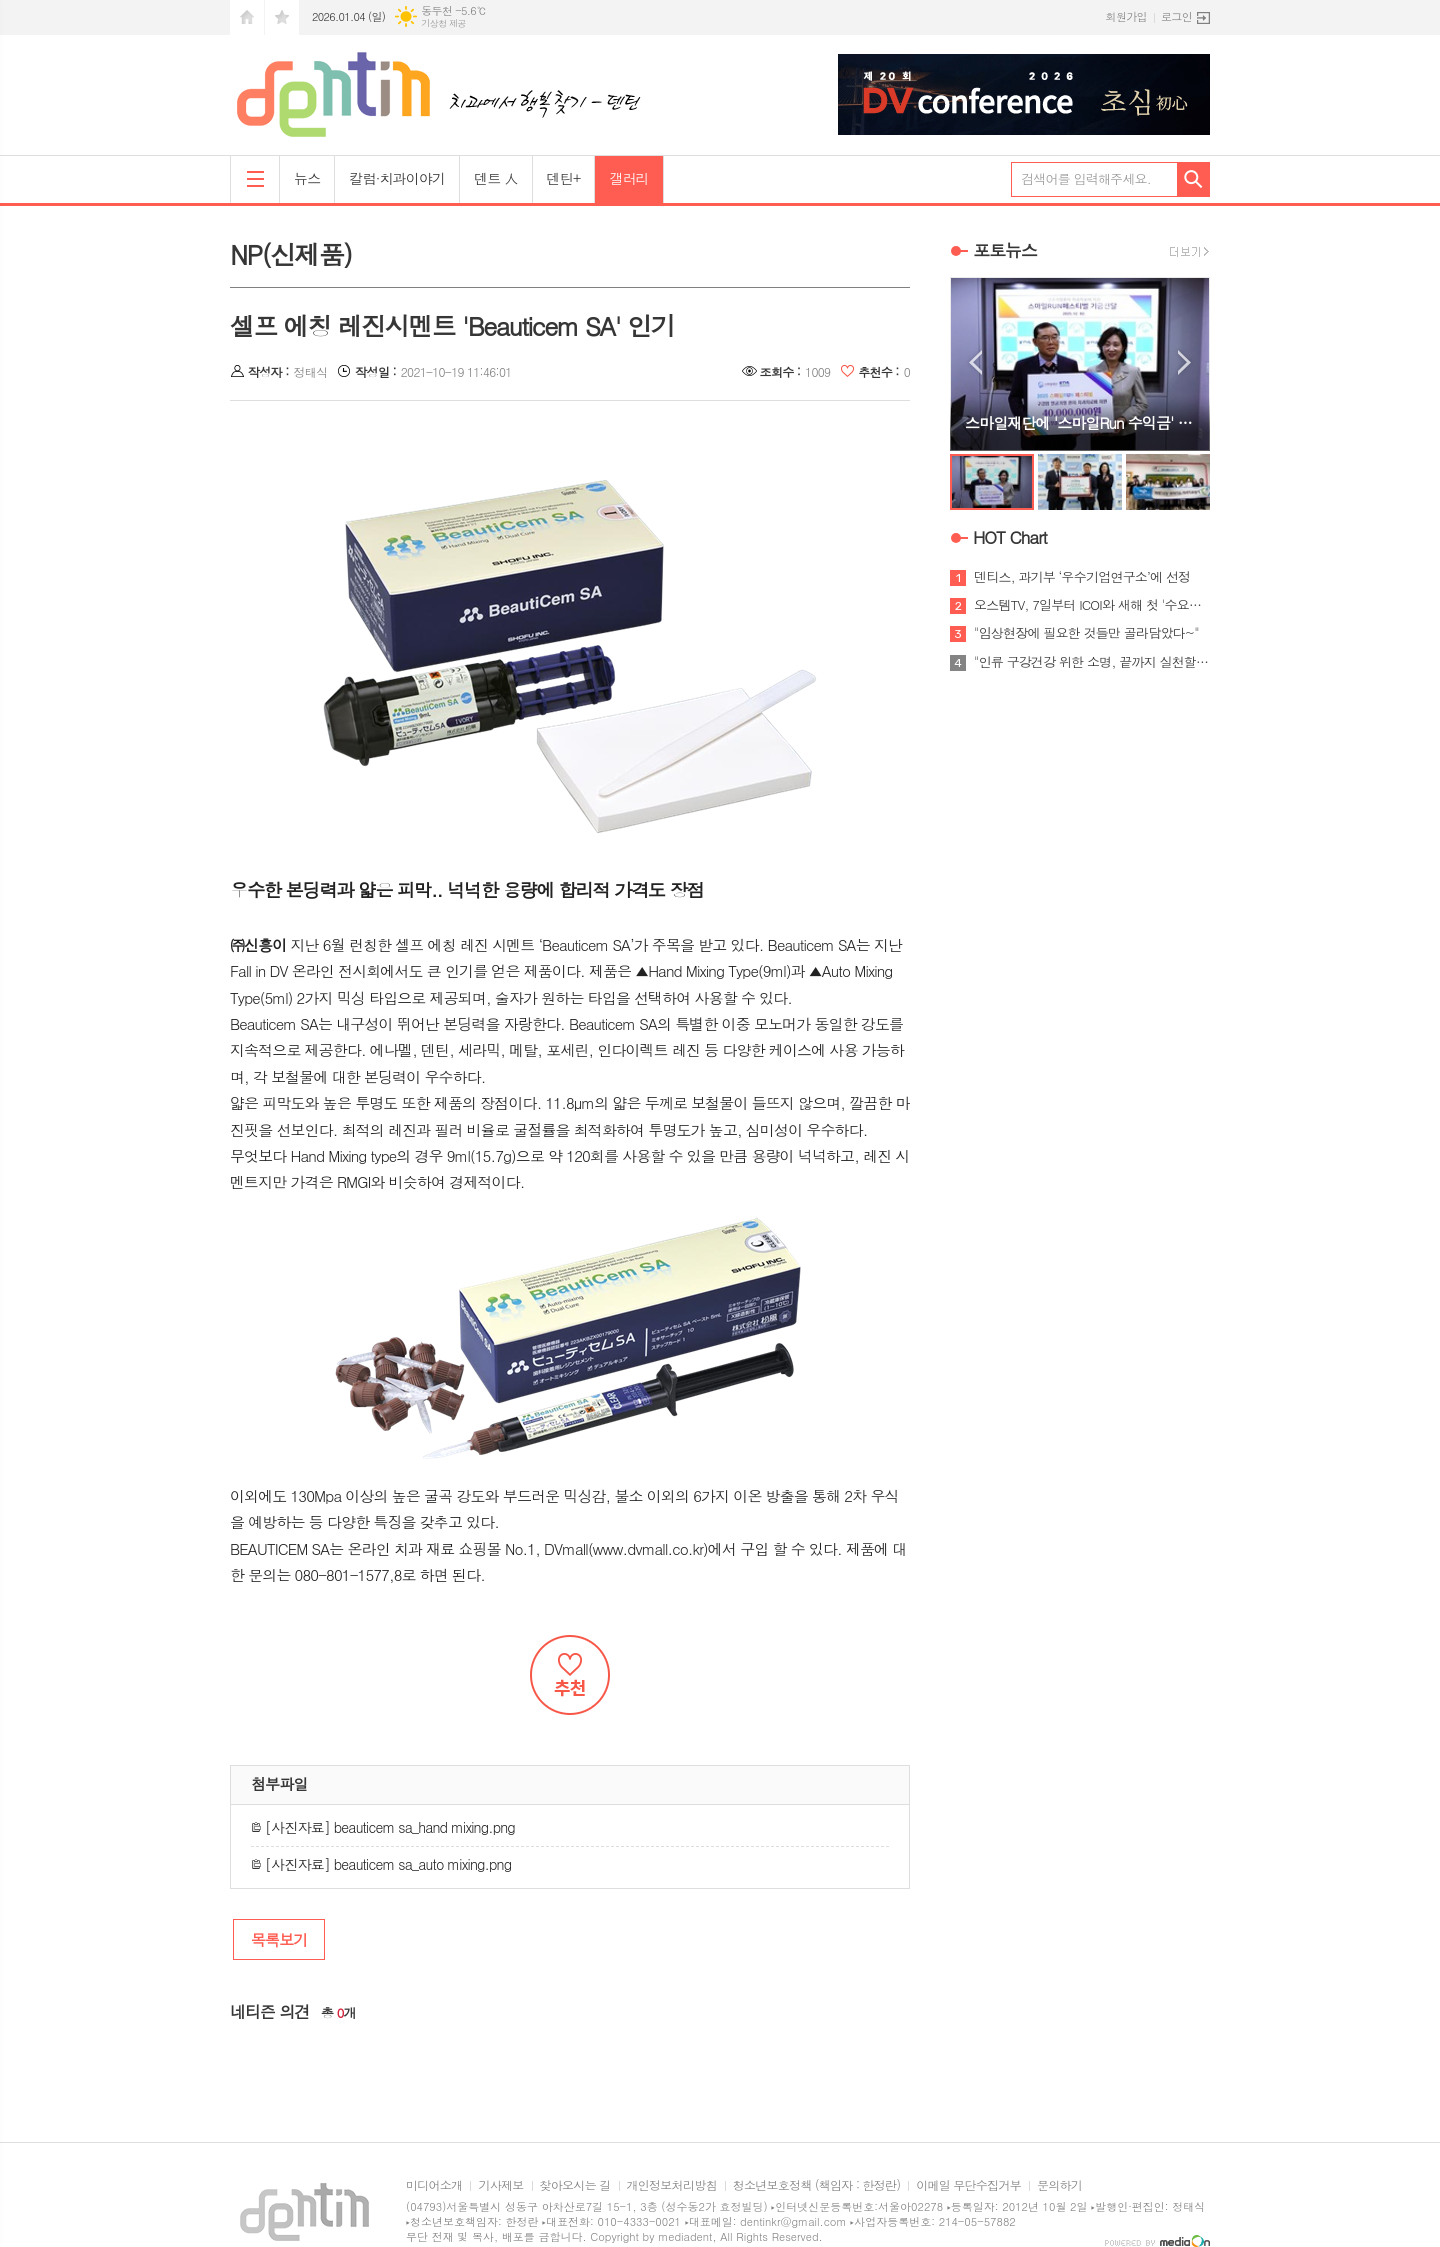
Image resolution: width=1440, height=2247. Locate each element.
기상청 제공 (443, 23)
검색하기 (1193, 179)
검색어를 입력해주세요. (1086, 178)
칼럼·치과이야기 (397, 178)
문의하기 (1059, 2185)
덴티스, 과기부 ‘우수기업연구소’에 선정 (1082, 577)
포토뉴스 (1005, 250)
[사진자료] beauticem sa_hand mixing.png (383, 1827)
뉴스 (307, 178)
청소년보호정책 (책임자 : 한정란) (816, 2185)
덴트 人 (495, 178)
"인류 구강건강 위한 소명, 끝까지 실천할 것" (1092, 662)
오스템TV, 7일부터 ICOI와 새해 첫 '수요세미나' (1092, 605)
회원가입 (1126, 16)
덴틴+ (564, 178)
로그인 (1176, 16)
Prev (975, 362)
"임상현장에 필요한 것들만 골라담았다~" (1086, 633)
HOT (1010, 537)
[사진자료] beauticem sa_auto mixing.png (381, 1864)
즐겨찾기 (282, 17)
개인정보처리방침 (672, 2185)
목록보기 (279, 1939)
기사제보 (500, 2185)
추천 (570, 1675)
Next (1184, 362)
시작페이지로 (247, 17)
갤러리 (628, 178)
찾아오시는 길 (575, 2185)
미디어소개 (434, 2185)
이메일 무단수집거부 (968, 2185)
